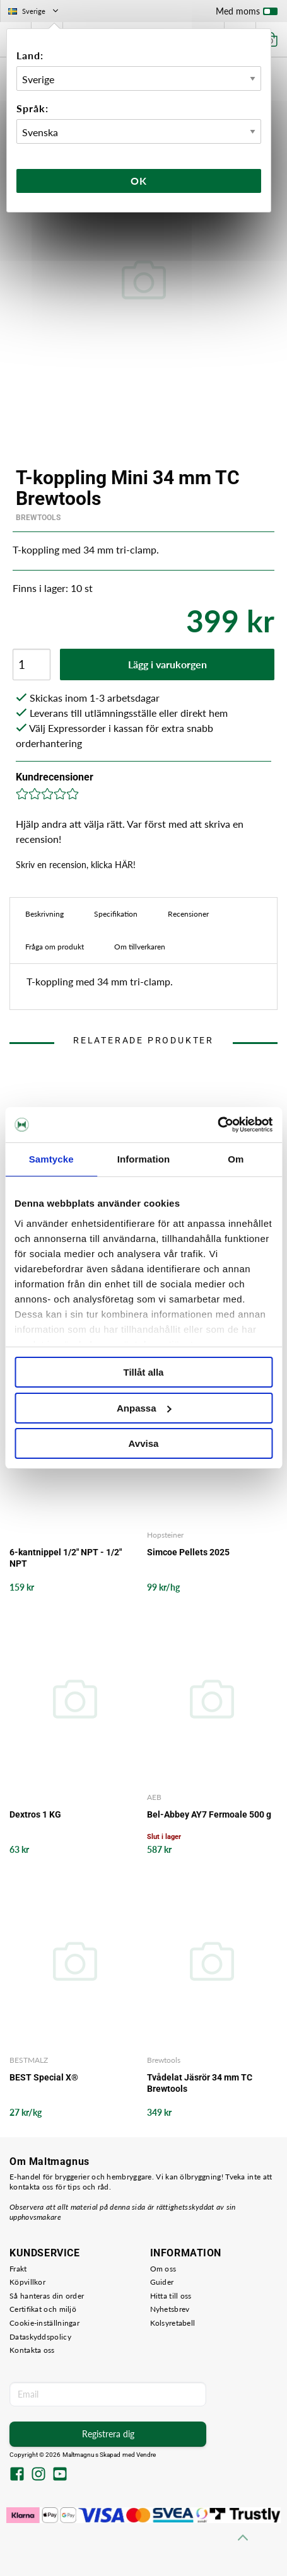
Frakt (18, 2268)
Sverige (34, 11)
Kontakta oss (32, 2350)
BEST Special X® (43, 2077)
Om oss (163, 2268)
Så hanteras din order (46, 2295)
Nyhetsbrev (170, 2309)
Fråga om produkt (54, 946)
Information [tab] (143, 1159)
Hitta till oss (171, 2295)
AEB (154, 1797)
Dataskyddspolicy (40, 2336)
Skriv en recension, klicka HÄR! (76, 864)
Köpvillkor (27, 2282)
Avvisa (144, 1443)
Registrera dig (108, 2433)
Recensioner (188, 914)
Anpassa (144, 1408)
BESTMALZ (28, 2060)
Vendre (146, 2454)
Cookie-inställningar (44, 2323)
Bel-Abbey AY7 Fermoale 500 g (209, 1814)
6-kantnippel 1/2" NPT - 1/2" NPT (65, 1558)
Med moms (247, 14)
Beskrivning (44, 914)
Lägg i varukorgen (167, 664)
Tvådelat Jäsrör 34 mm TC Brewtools (199, 2083)
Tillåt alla (144, 1372)
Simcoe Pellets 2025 (188, 1552)
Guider (162, 2282)
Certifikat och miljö (42, 2309)
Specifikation (116, 914)
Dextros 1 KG (35, 1814)
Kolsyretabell (173, 2323)
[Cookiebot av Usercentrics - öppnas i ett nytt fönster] (217, 1125)
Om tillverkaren (139, 946)
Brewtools (38, 517)
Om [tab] (235, 1159)
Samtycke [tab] (51, 1159)
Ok (139, 181)
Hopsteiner (165, 1535)
